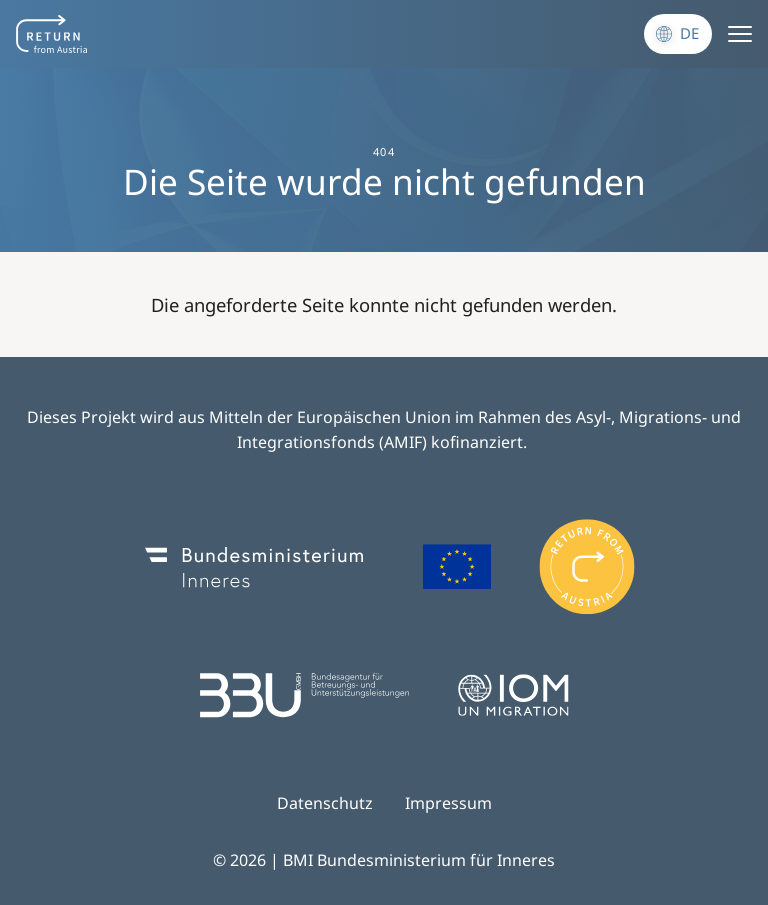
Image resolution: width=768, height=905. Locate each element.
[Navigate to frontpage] (51, 34)
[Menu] (740, 34)
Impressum (448, 803)
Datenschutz (325, 803)
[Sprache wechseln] (678, 34)
